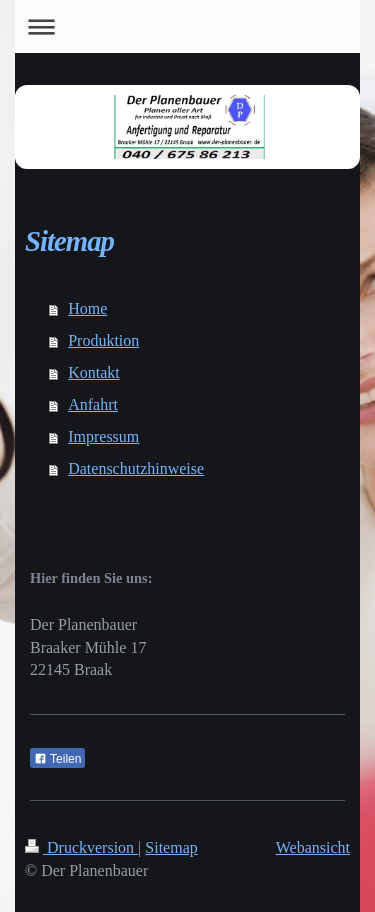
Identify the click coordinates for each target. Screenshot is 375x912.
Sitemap (171, 847)
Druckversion (81, 847)
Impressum (103, 436)
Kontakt (94, 372)
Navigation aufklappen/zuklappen (187, 26)
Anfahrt (93, 404)
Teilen (57, 759)
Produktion (103, 340)
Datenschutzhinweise (136, 468)
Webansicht (313, 847)
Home (87, 308)
